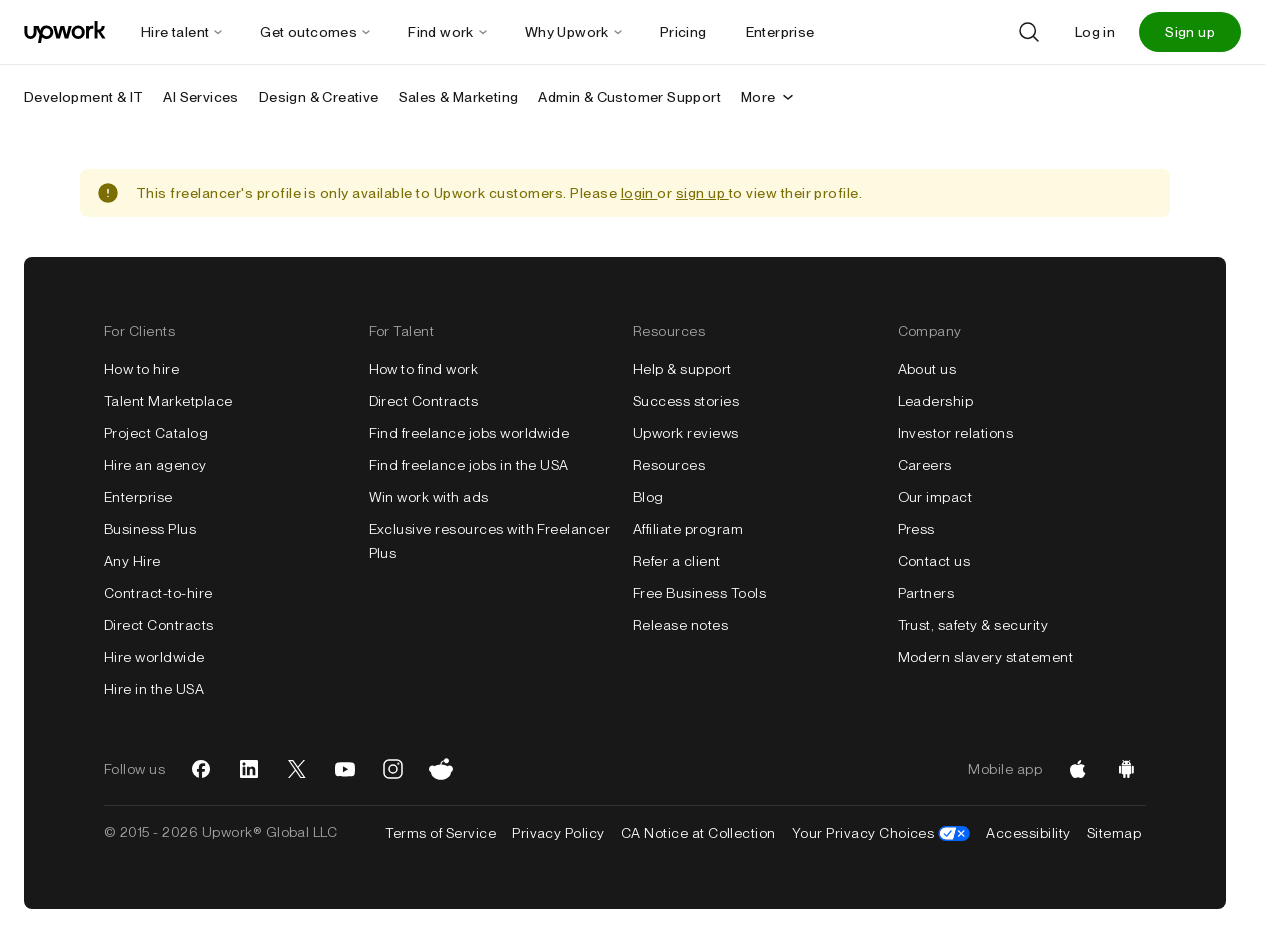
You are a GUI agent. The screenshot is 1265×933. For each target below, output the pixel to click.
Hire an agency (155, 465)
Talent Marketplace (168, 401)
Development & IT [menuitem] (83, 97)
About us (927, 369)
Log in (1095, 32)
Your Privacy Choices (881, 833)
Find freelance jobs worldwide (469, 433)
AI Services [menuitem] (200, 97)
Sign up (1190, 32)
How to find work (424, 369)
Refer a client (677, 561)
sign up (702, 193)
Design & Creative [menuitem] (319, 97)
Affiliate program (688, 529)
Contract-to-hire (158, 593)
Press (916, 529)
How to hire (141, 369)
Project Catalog (156, 433)
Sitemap (1114, 833)
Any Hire (132, 561)
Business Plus (150, 529)
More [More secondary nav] (768, 97)
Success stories (686, 401)
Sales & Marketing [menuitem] (459, 97)
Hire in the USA (154, 689)
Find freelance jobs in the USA (469, 465)
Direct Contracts (159, 625)
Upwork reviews (686, 433)
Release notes (680, 625)
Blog (648, 497)
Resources (669, 465)
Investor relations (956, 433)
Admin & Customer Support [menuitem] (629, 97)
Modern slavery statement (986, 657)
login (639, 193)
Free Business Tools (699, 593)
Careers (925, 465)
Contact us (934, 561)
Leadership (936, 401)
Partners (926, 593)
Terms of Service (440, 833)
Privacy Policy (558, 833)
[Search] (1029, 32)
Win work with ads (429, 497)
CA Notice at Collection (698, 833)
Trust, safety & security (973, 625)
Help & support (682, 369)
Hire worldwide (154, 657)
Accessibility (1028, 833)
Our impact (935, 497)
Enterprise (138, 497)
